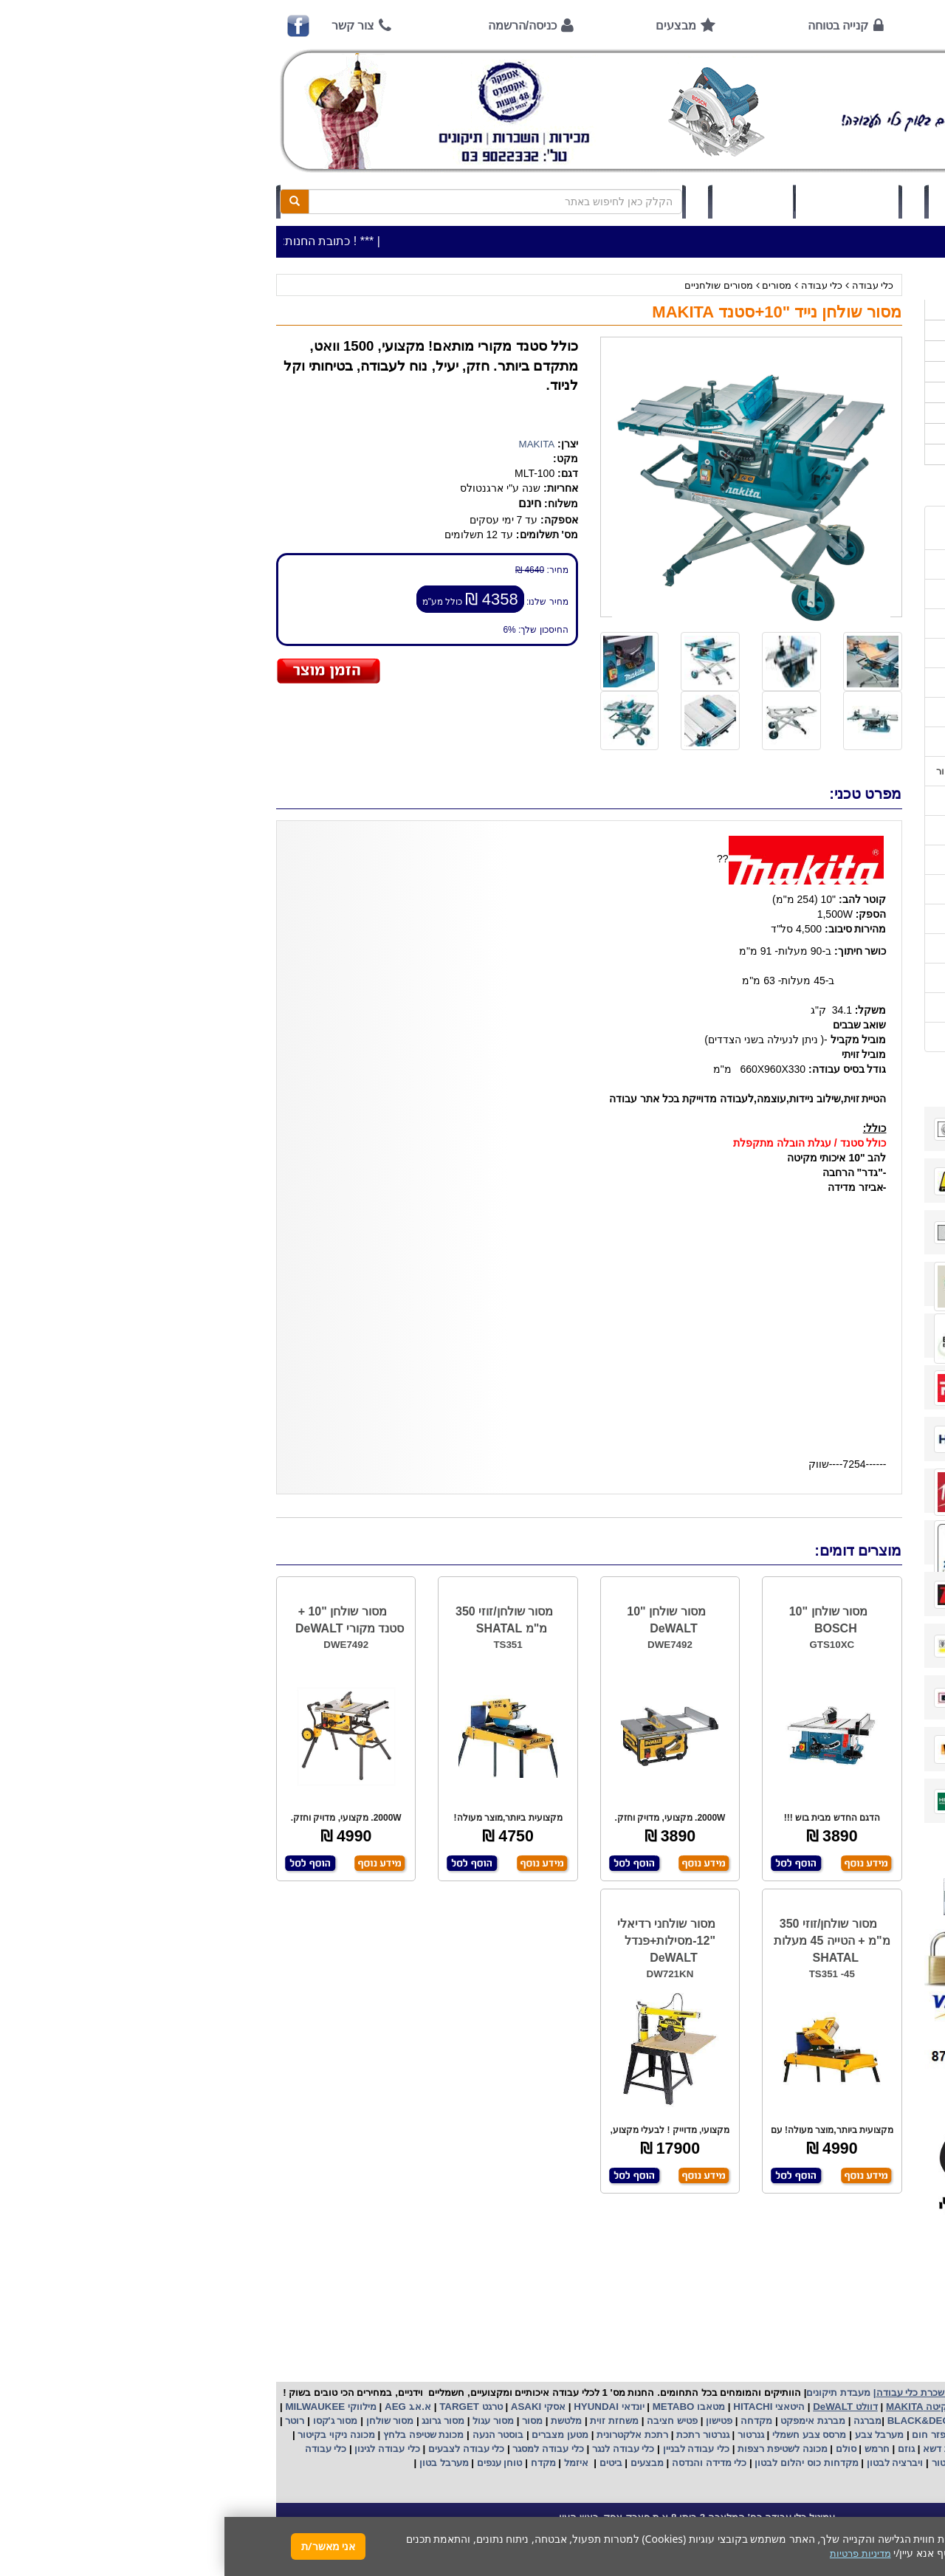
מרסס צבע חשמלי (583, 2434)
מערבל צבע (653, 2434)
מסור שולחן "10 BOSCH (604, 1620)
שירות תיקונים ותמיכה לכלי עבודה (811, 712)
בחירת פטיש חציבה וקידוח (827, 889)
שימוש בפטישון (851, 830)
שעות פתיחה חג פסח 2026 (826, 564)
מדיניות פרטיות (851, 1007)
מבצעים (451, 25)
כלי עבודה (649, 285)
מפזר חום (706, 2434)
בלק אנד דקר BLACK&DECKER (732, 2420)
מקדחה (532, 2420)
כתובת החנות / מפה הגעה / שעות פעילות (811, 527)
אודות (749, 25)
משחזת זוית (388, 2420)
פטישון (494, 2420)
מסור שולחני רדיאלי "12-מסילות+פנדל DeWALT (442, 1940)
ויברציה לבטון (668, 2462)
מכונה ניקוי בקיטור (111, 2434)
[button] (914, 2507)
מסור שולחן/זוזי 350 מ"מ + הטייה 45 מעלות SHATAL (607, 1940)
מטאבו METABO (463, 2406)
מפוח (799, 2434)
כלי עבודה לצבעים (242, 2448)
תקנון (870, 977)
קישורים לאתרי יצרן (842, 948)
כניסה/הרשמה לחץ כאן (761, 201)
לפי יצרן (870, 413)
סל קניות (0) (623, 201)
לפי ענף (871, 433)
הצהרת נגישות (852, 1037)
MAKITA (313, 444)
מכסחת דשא (722, 2448)
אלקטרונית (394, 2434)
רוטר (70, 2420)
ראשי (861, 25)
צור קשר (128, 25)
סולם (620, 2448)
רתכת (432, 2434)
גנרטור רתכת (476, 2434)
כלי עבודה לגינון (162, 2448)
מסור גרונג (217, 2420)
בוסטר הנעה (272, 2434)
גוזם (681, 2448)
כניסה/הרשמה (298, 25)
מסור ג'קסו (110, 2420)
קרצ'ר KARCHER (850, 2420)
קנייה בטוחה (613, 25)
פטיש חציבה (446, 2420)
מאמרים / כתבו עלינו (839, 741)
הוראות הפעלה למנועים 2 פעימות (811, 800)
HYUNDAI (370, 2406)
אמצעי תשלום (852, 594)
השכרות (870, 392)
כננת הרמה (780, 2448)
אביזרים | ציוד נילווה (845, 454)
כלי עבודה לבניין (470, 2448)
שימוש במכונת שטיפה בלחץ (824, 918)
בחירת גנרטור (853, 859)
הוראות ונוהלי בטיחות (836, 682)
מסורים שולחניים (494, 285)
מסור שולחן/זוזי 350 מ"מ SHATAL (280, 1620)
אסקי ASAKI (312, 2406)
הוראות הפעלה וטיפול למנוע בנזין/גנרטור (797, 771)
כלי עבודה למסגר (323, 2448)
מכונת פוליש (838, 2448)
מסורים (552, 285)
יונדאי (408, 2406)
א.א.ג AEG (182, 2406)
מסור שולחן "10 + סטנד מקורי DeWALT (125, 1620)
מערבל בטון (218, 2462)
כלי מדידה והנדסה (484, 2462)
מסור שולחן (164, 2420)
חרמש (652, 2448)
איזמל (352, 2462)
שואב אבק (757, 2434)
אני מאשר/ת (104, 2546)
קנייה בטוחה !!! (849, 653)
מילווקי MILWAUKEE (105, 2406)
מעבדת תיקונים (614, 2392)
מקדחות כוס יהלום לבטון (581, 2462)
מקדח (318, 2462)
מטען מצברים (334, 2434)
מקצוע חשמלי (847, 2434)
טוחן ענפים (274, 2462)
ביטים (386, 2462)
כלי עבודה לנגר (399, 2448)
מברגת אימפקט (587, 2420)
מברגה (643, 2420)
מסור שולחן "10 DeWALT (441, 1620)
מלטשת (341, 2420)
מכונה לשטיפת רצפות (556, 2448)
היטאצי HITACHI (543, 2406)
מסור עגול (267, 2420)
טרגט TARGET (245, 2406)
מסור (308, 2420)
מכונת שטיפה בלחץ (197, 2434)
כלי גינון (871, 371)
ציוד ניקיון (867, 351)
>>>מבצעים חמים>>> (840, 309)
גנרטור (525, 2434)
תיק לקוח (528, 201)
